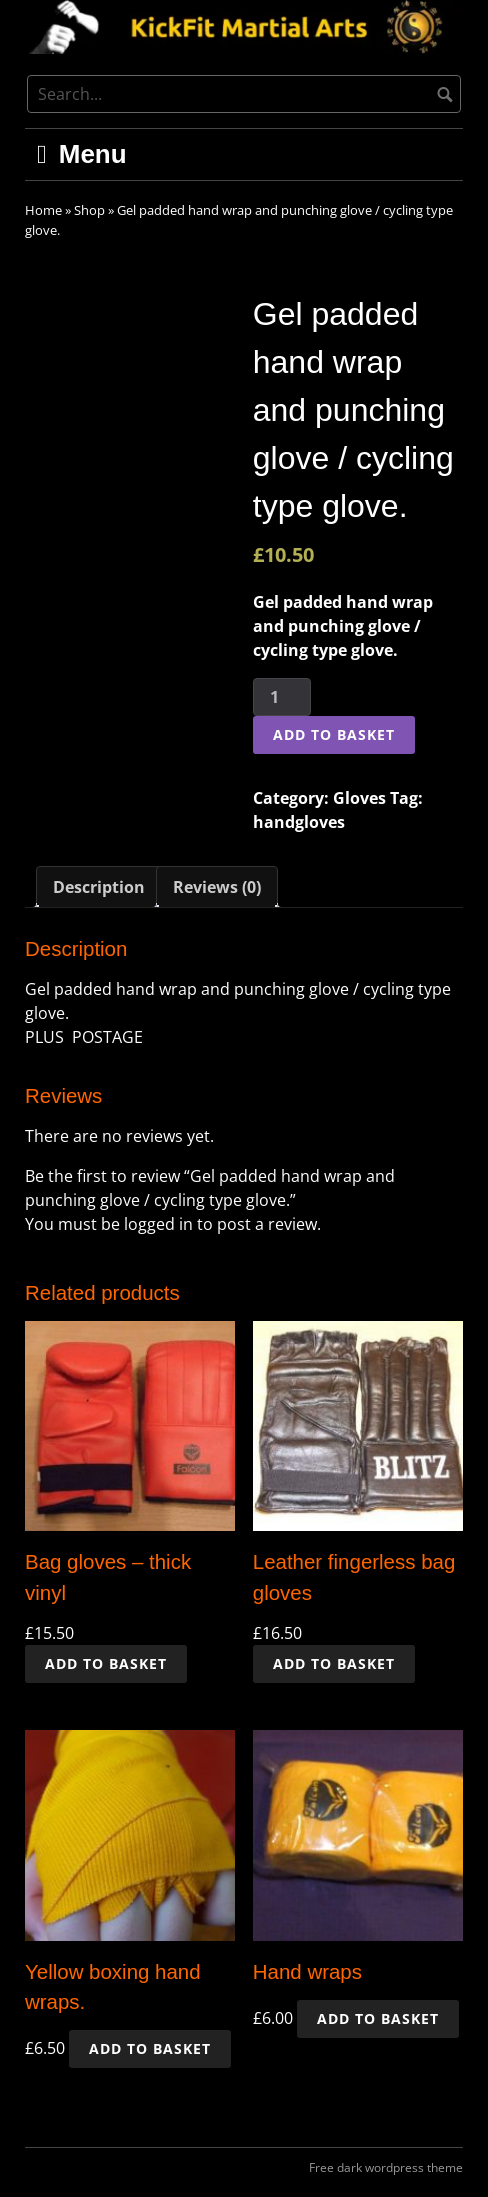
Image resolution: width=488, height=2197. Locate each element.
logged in (158, 1224)
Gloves (359, 798)
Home (43, 210)
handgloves (299, 822)
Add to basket (334, 734)
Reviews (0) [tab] (217, 887)
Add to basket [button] (106, 1663)
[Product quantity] (282, 697)
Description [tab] (99, 887)
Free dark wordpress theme (386, 2167)
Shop (89, 210)
